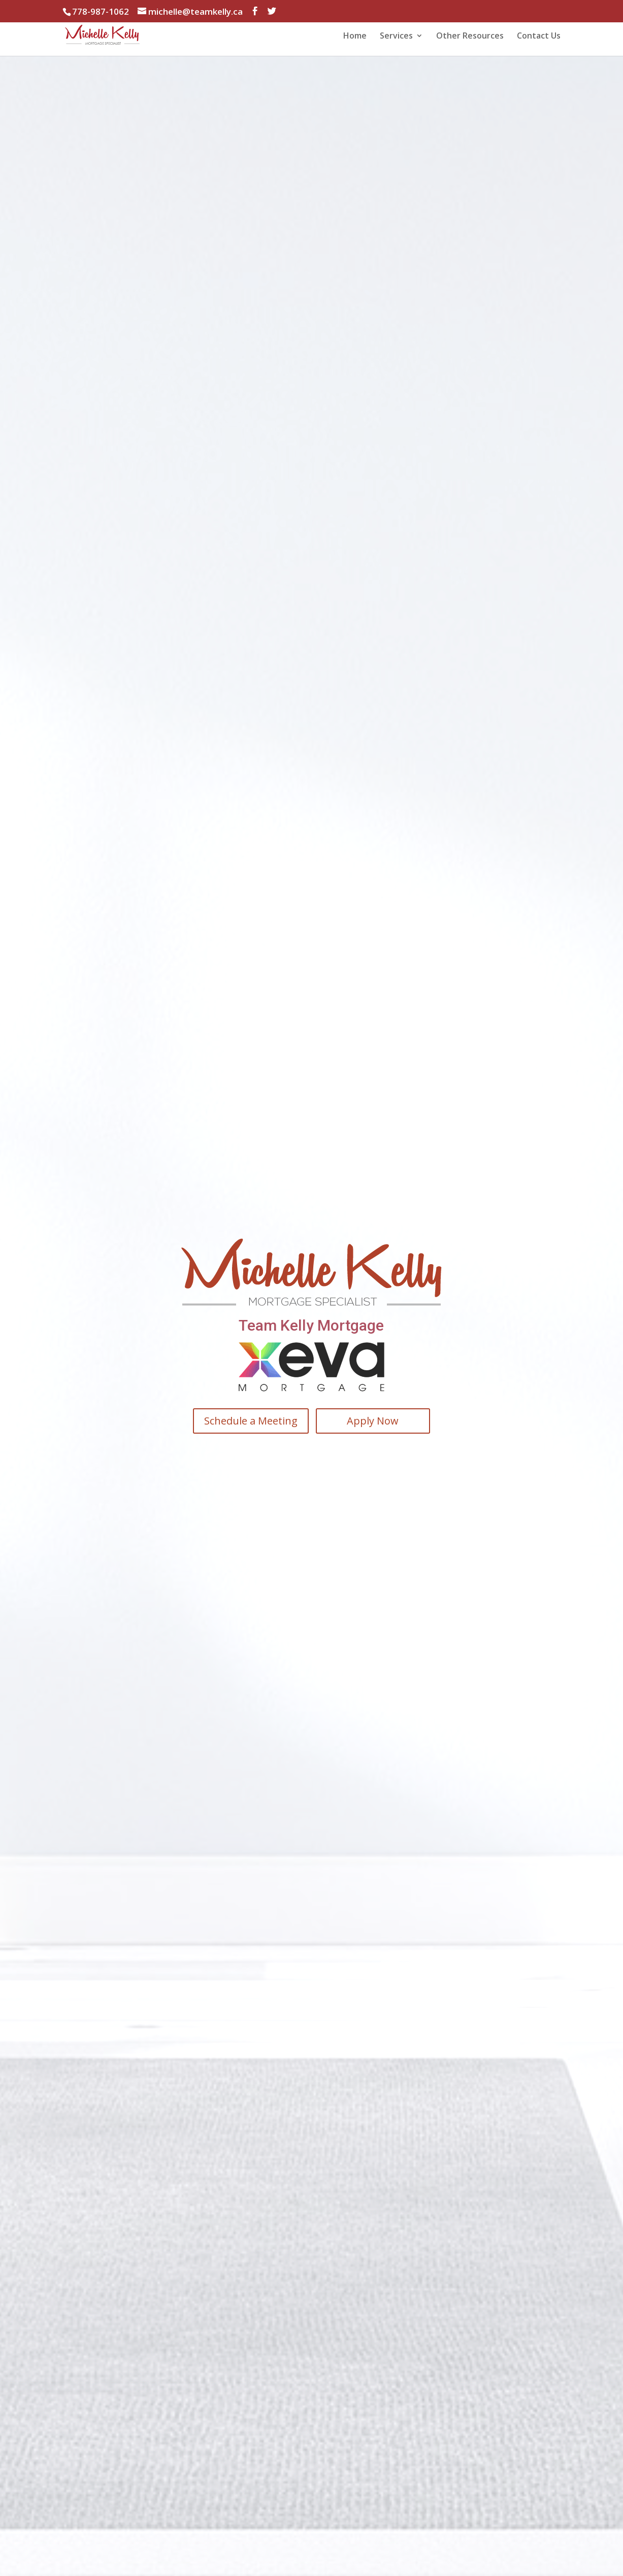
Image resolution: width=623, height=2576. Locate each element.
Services (396, 36)
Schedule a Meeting (250, 1421)
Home (355, 36)
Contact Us (539, 36)
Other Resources (470, 36)
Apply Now (373, 1421)
